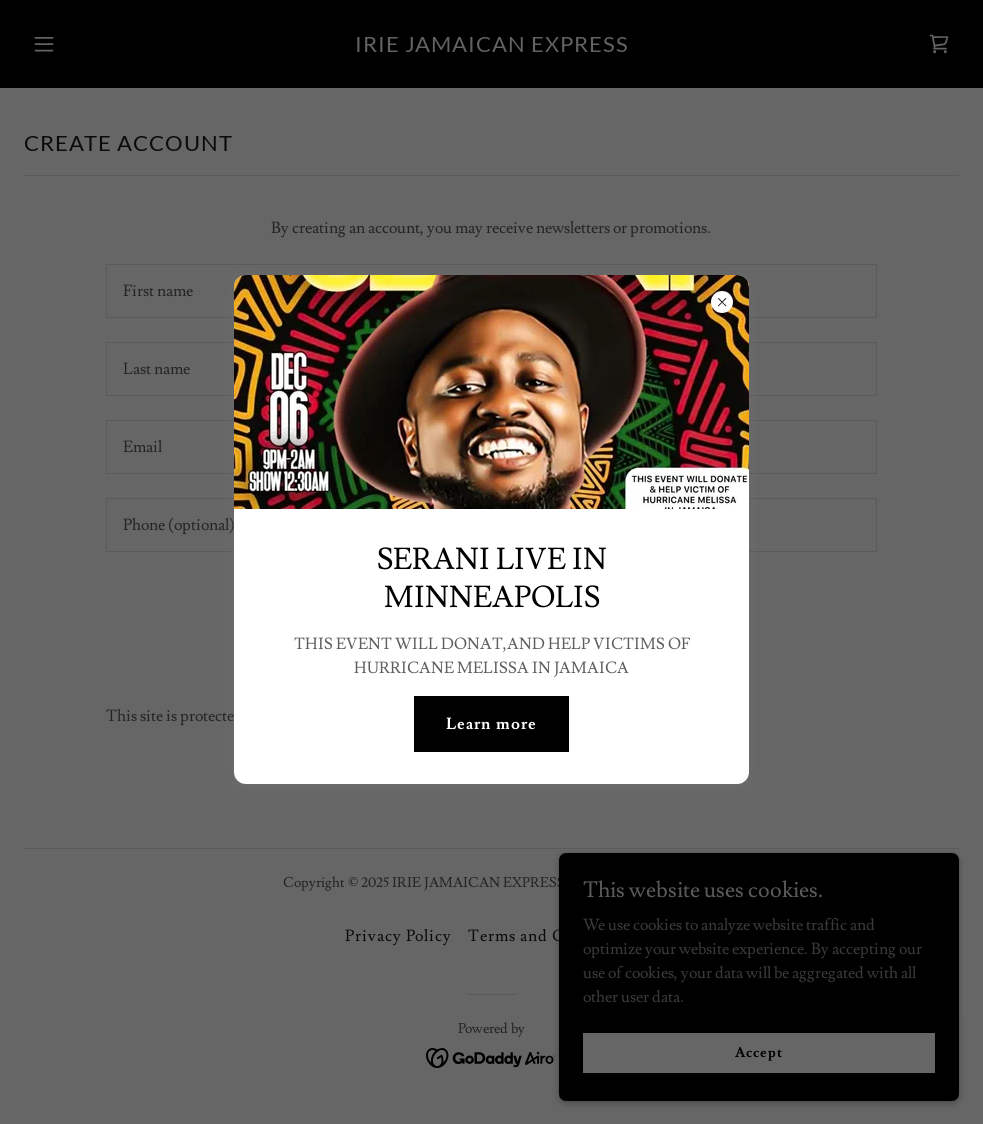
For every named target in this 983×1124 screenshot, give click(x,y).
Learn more (491, 724)
